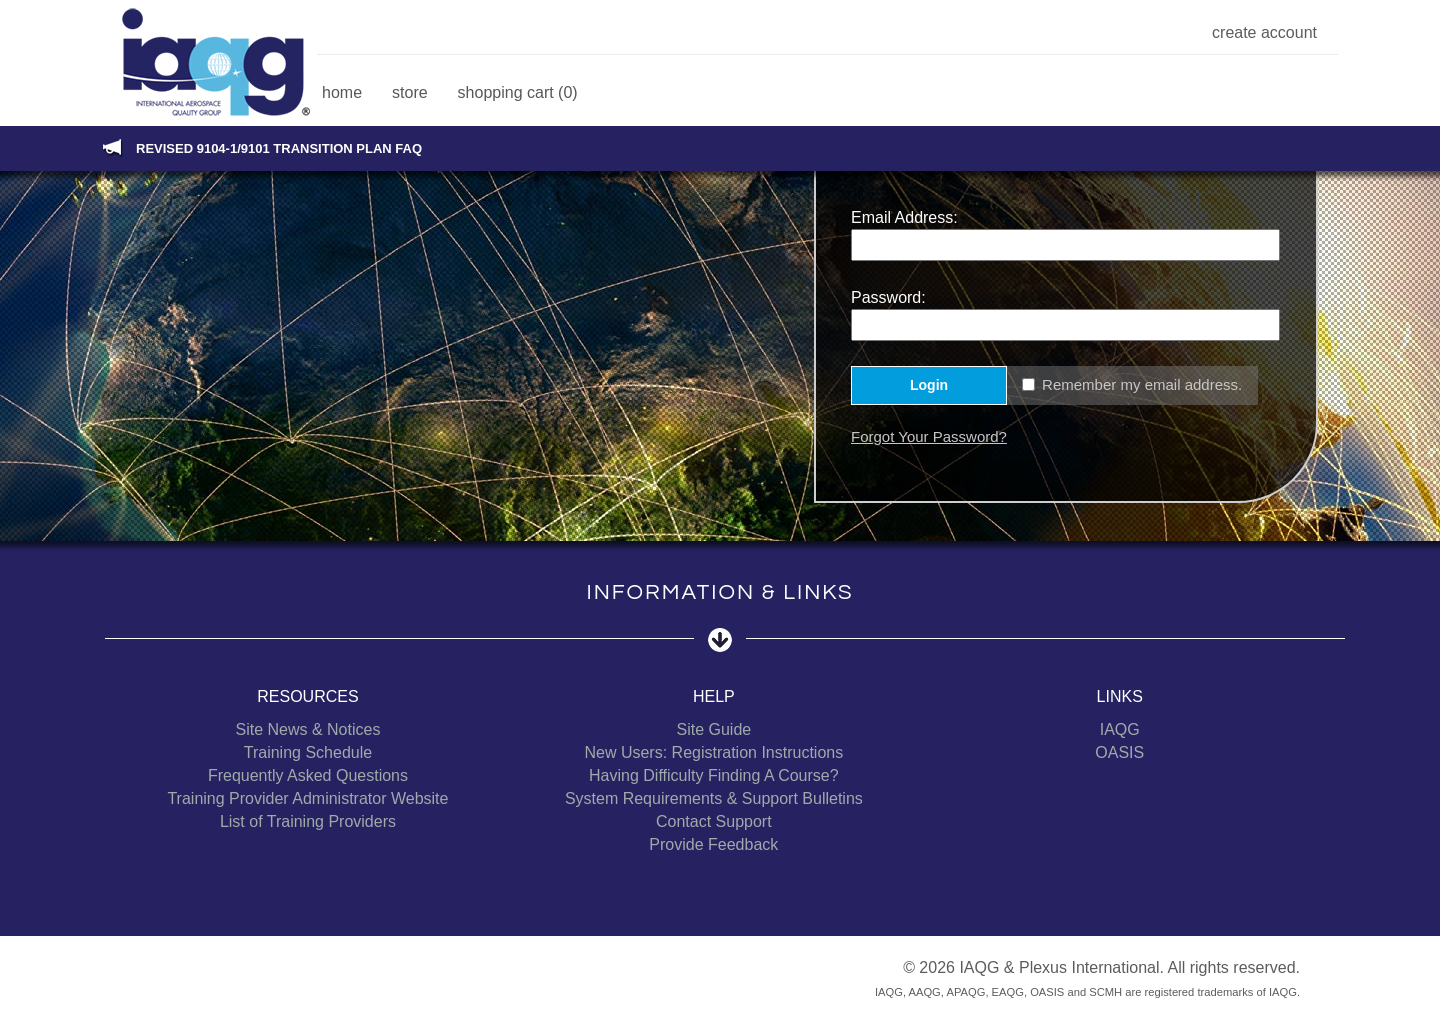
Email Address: (904, 217)
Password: (888, 297)
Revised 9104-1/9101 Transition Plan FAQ (279, 148)
